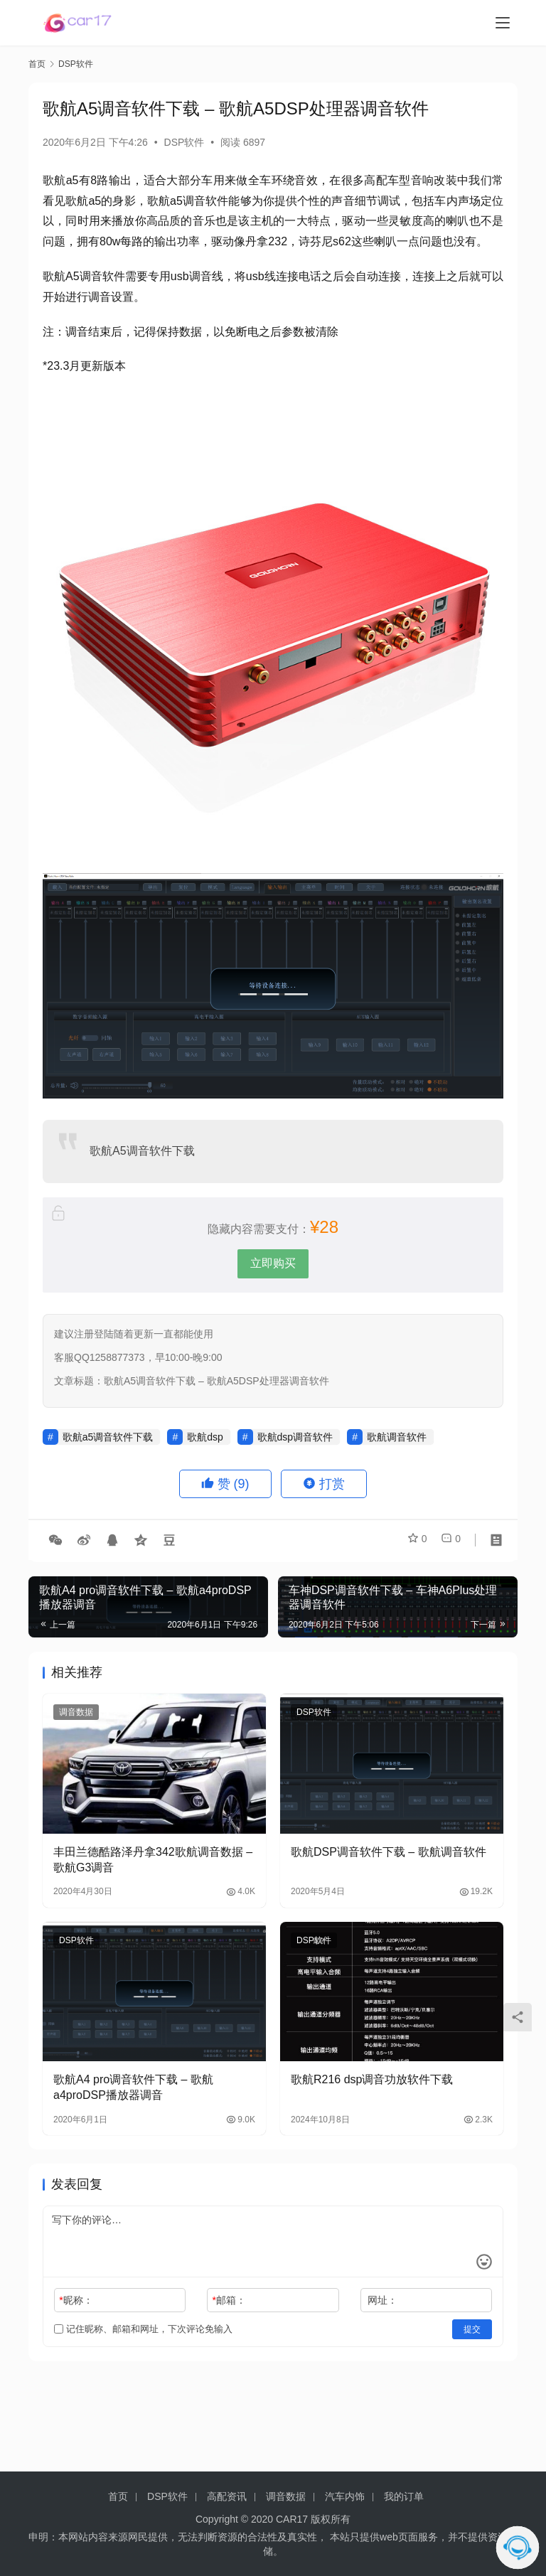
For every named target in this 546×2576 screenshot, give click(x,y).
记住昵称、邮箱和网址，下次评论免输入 (143, 2329)
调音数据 (76, 1712)
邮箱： (229, 2300)
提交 (472, 2329)
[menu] (503, 23)
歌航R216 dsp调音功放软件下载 (372, 2079)
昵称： (75, 2300)
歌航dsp (205, 1437)
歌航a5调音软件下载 (108, 1437)
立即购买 (273, 1263)
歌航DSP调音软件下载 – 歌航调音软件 (388, 1852)
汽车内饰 (345, 2496)
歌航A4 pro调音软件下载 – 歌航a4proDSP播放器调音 (133, 2087)
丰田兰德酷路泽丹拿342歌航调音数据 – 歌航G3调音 (152, 1860)
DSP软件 (184, 142)
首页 (37, 64)
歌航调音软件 (397, 1437)
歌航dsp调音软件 (295, 1437)
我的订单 (404, 2496)
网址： (382, 2300)
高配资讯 (227, 2496)
